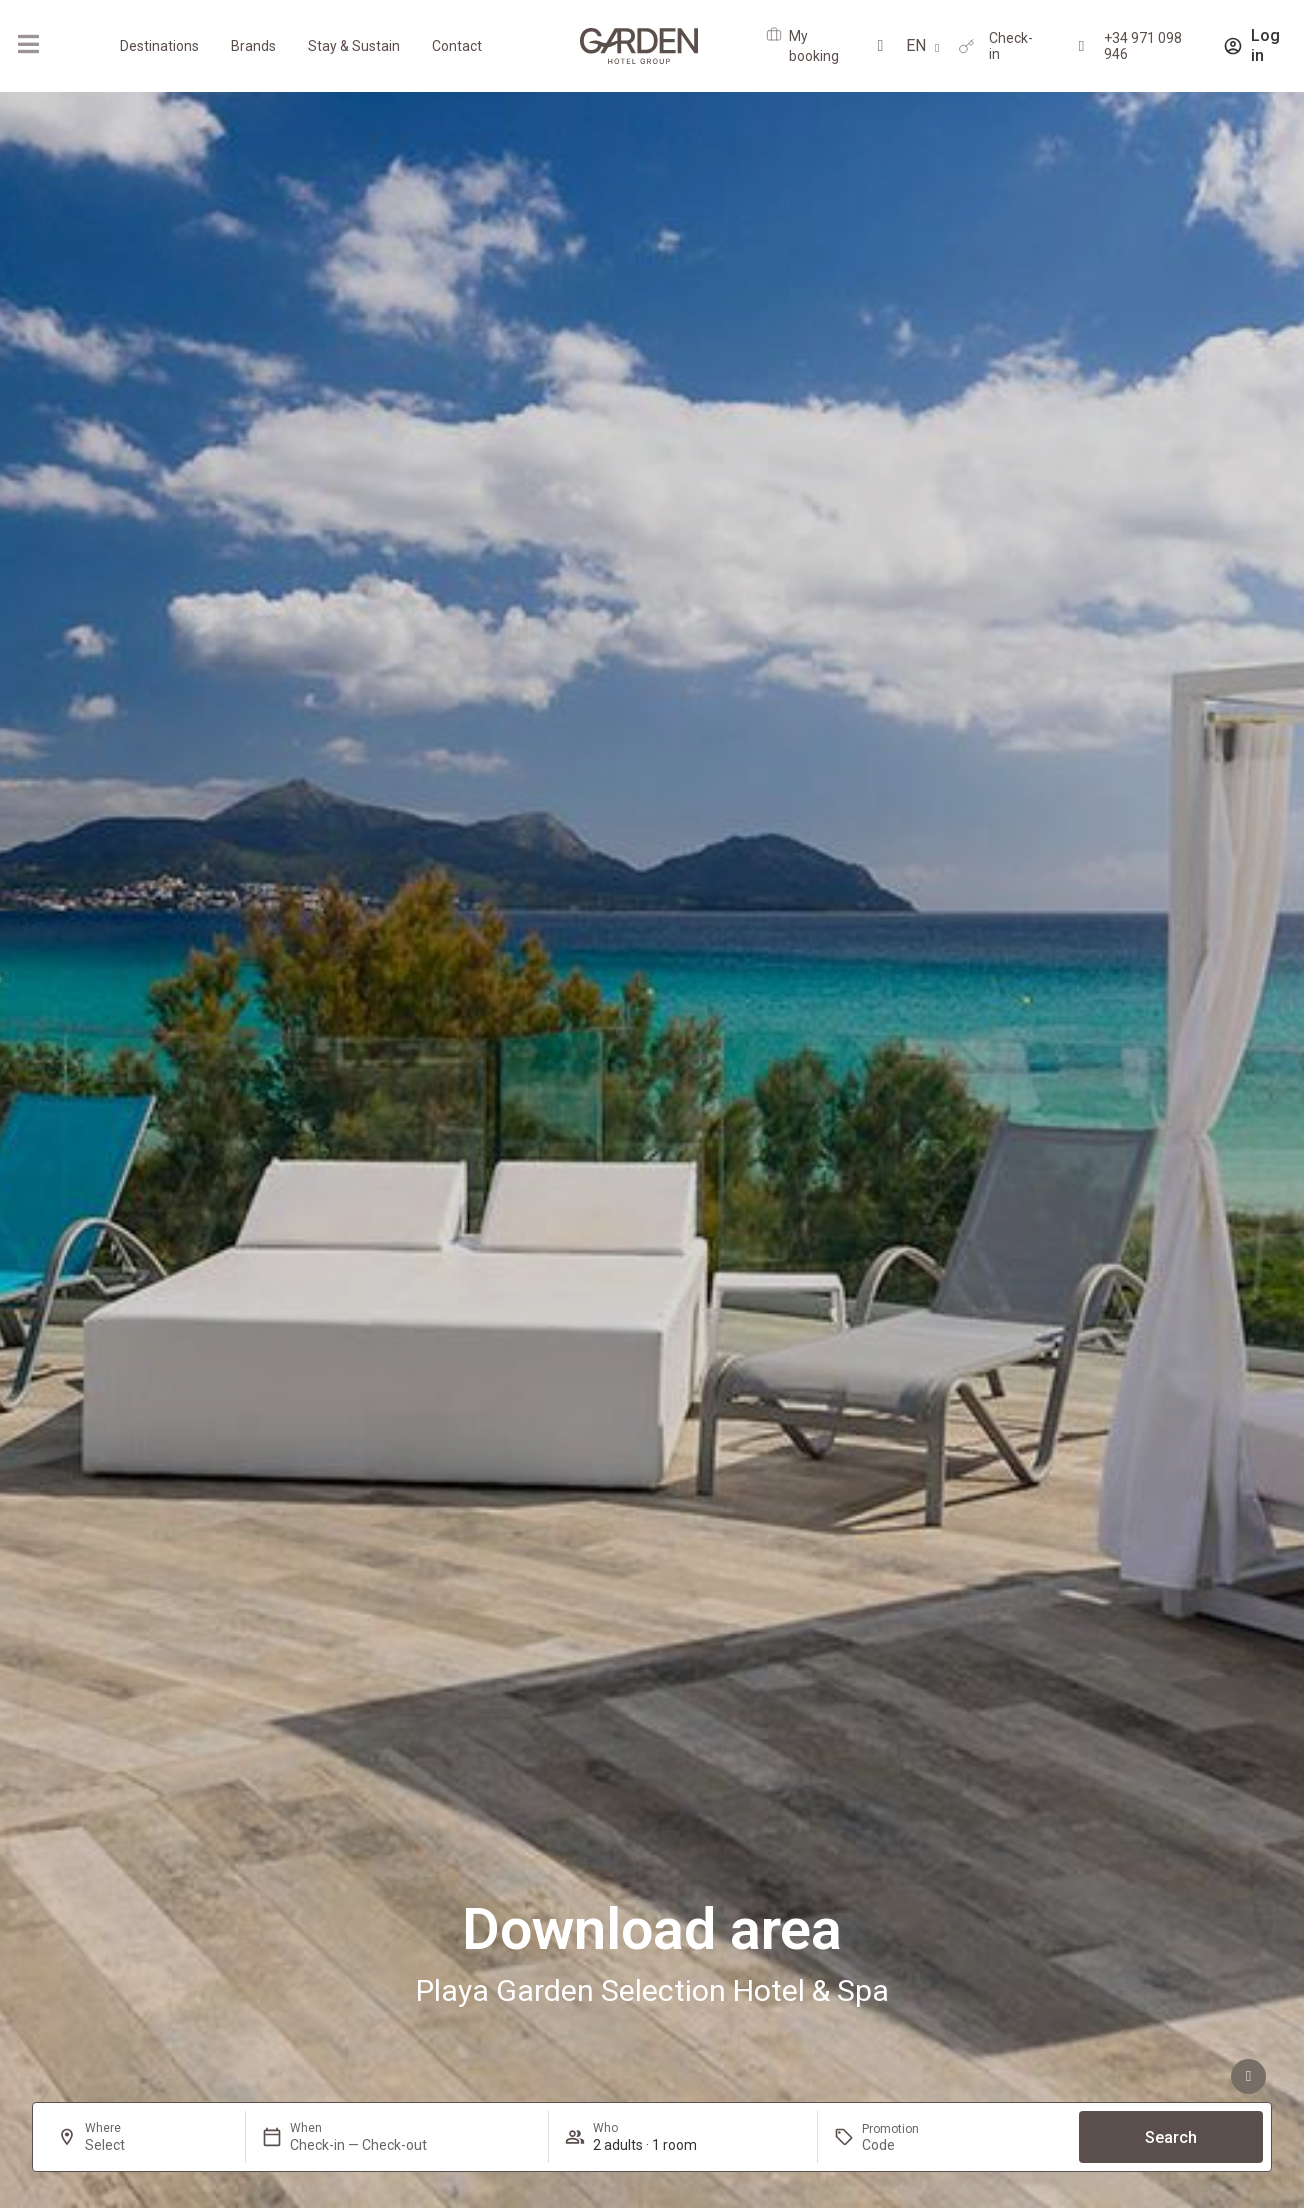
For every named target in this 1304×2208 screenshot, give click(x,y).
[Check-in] (966, 46)
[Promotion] (910, 2145)
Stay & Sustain (354, 46)
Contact (457, 46)
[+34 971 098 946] (1081, 46)
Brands (253, 46)
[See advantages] (1248, 2076)
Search (1171, 2137)
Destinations (159, 46)
